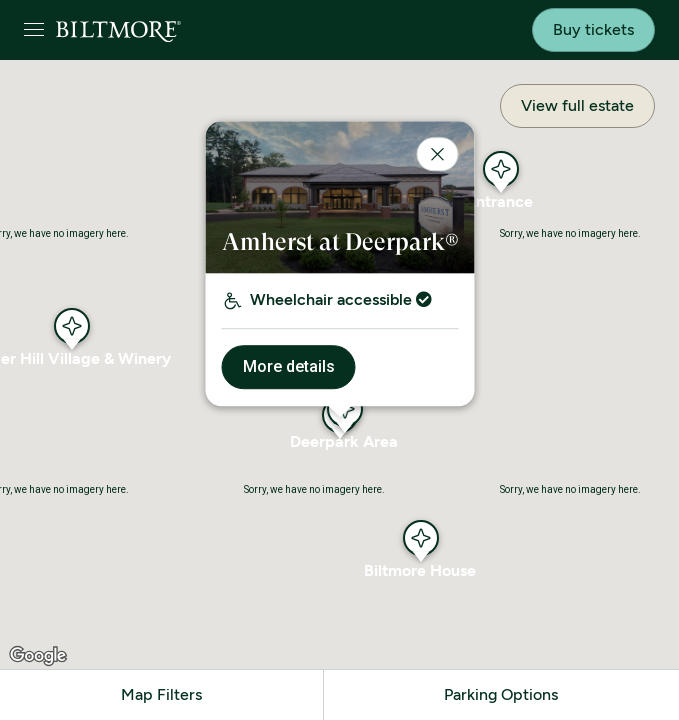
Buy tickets (593, 29)
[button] (421, 538)
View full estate (577, 105)
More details (288, 366)
